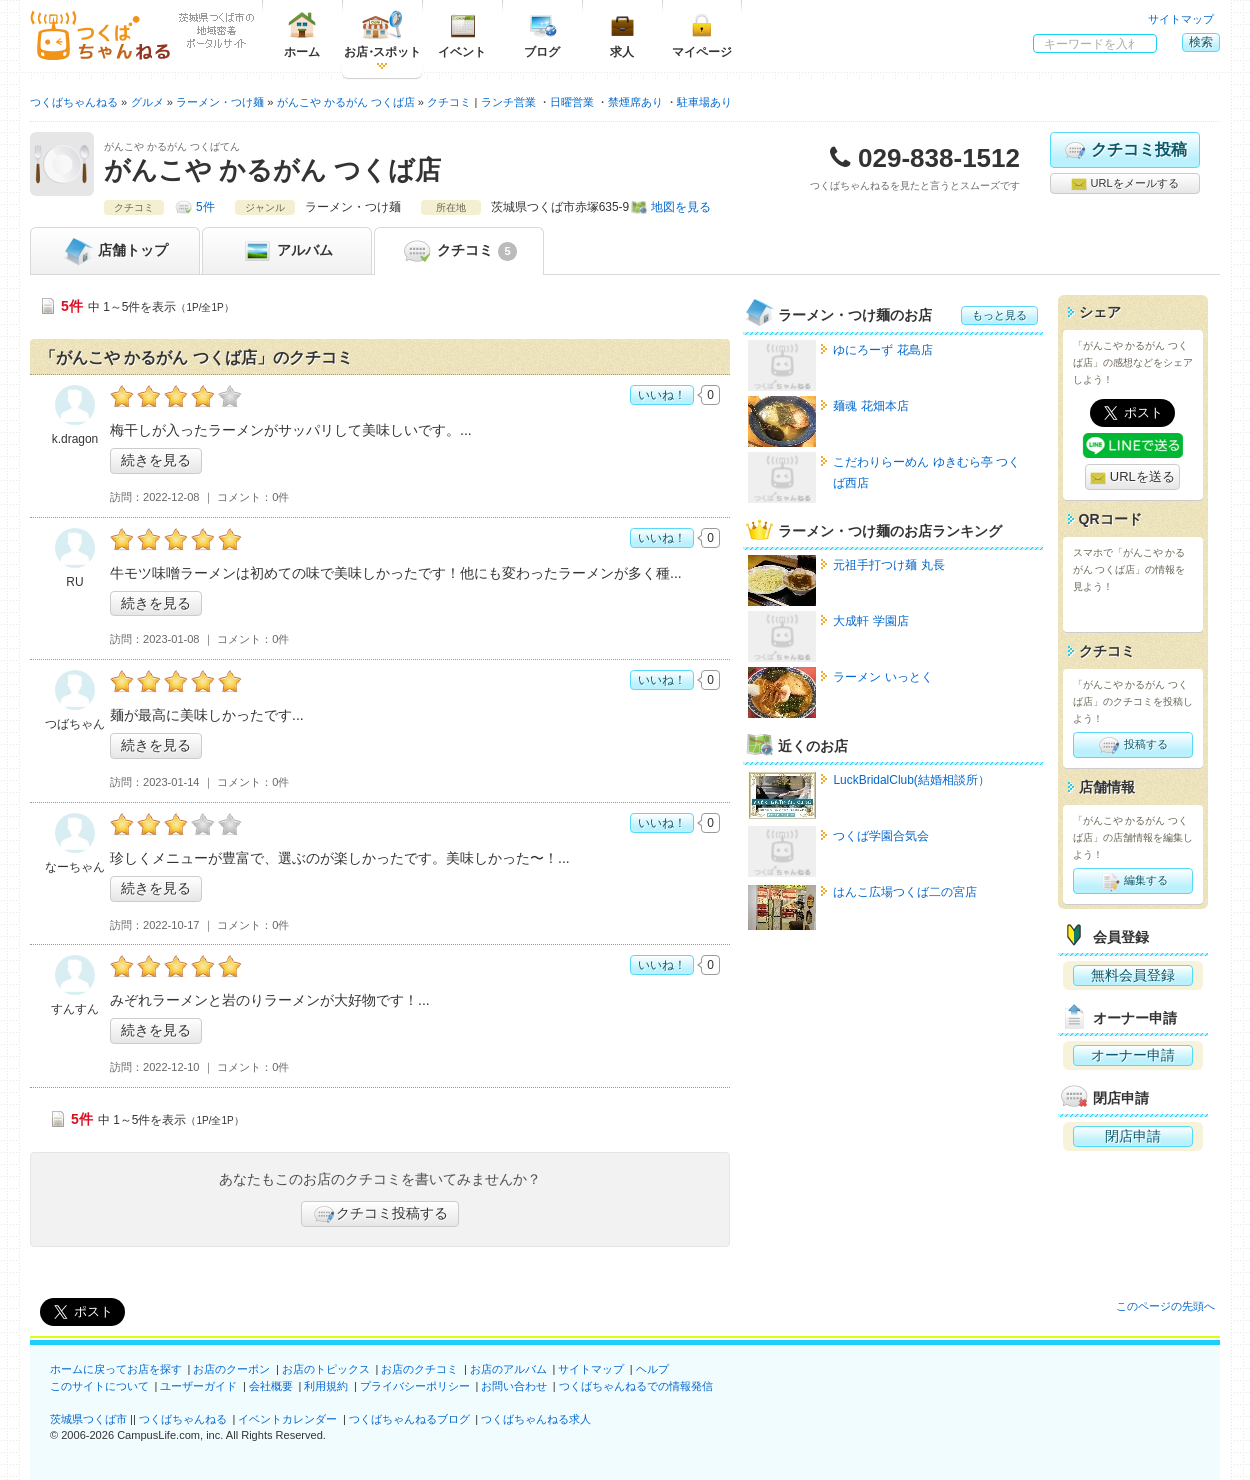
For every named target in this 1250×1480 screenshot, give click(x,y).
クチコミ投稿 (1124, 150)
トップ (115, 251)
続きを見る (156, 460)
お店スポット (382, 34)
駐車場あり (704, 102)
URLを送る (1132, 477)
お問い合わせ (514, 1386)
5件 (205, 207)
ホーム (302, 34)
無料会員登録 (1133, 975)
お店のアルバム (508, 1369)
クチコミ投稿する (380, 1214)
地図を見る (681, 207)
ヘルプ (652, 1369)
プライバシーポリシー (415, 1386)
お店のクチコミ (419, 1369)
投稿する (1132, 745)
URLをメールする (1124, 184)
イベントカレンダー (287, 1419)
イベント (462, 34)
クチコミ (458, 251)
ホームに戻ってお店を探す (116, 1369)
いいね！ (662, 395)
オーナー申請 (1133, 1055)
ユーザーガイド (198, 1386)
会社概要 (271, 1386)
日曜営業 (572, 102)
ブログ (542, 34)
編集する (1132, 881)
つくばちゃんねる (183, 1419)
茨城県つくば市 (88, 1419)
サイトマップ (1181, 19)
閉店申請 (1133, 1136)
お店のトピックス (326, 1369)
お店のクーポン (231, 1369)
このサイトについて (99, 1386)
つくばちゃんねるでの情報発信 (636, 1386)
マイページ (702, 34)
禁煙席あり (635, 102)
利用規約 (326, 1386)
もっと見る (999, 315)
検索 (1201, 42)
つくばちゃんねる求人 (536, 1419)
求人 (622, 34)
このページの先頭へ (1165, 1306)
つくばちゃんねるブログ (409, 1419)
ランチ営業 (508, 102)
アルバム (287, 251)
